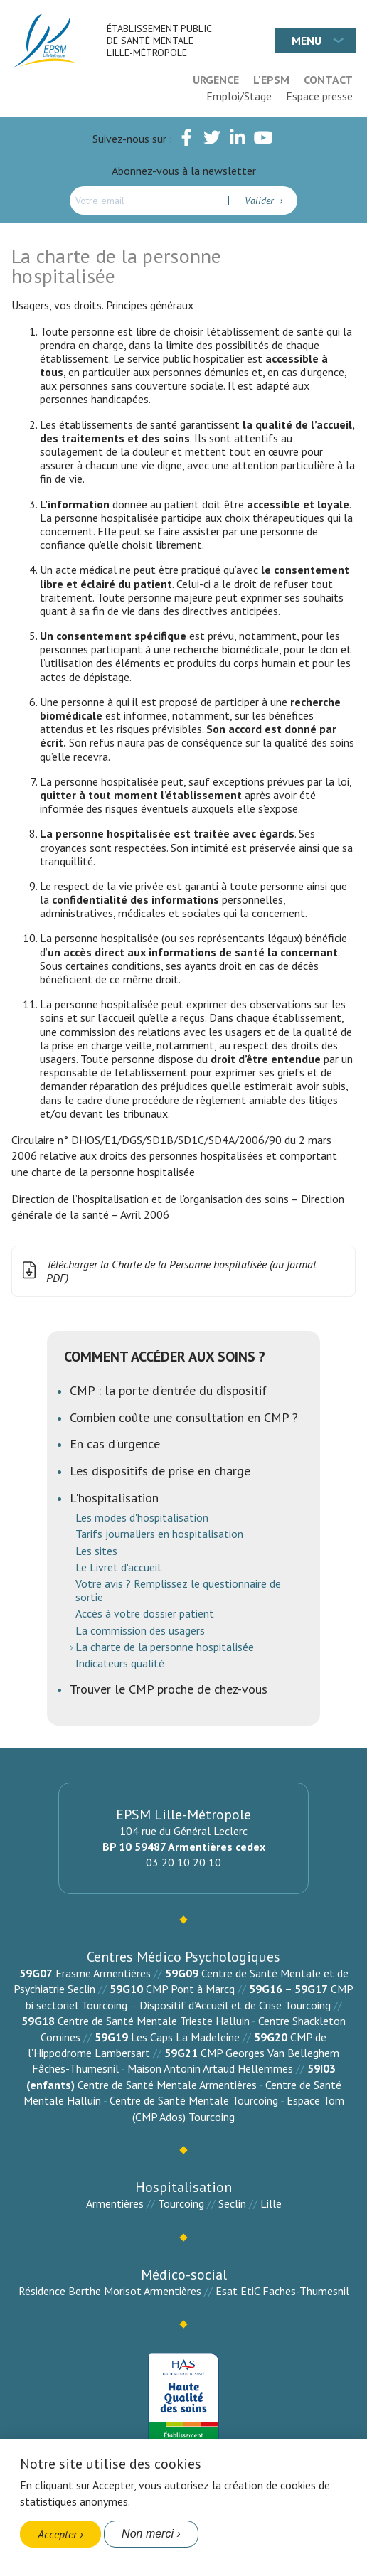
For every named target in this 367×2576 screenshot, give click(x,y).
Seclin (232, 2203)
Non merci (148, 2534)
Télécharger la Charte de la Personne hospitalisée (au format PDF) (167, 1271)
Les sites (96, 1551)
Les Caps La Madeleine (185, 2037)
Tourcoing (181, 2203)
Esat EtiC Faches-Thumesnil (282, 2291)
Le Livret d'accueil (118, 1567)
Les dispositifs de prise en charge (160, 1471)
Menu (306, 40)
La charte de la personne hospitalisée (164, 1647)
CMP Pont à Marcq (190, 1989)
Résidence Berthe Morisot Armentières (109, 2291)
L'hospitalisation (114, 1498)
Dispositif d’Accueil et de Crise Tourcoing (235, 2005)
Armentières (115, 2203)
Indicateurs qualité (119, 1663)
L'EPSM (271, 80)
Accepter (57, 2534)
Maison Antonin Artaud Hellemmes (210, 2068)
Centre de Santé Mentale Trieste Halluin (154, 2021)
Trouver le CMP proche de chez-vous (168, 1689)
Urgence (216, 80)
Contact (328, 80)
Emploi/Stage (239, 96)
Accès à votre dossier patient (144, 1613)
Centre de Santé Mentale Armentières (167, 2085)
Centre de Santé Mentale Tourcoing (194, 2100)
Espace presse (319, 96)
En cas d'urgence (115, 1444)
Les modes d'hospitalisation (141, 1517)
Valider (261, 200)
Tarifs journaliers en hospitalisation (159, 1534)
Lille (271, 2203)
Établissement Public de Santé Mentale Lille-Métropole (159, 40)
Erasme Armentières (103, 1973)
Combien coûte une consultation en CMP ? (184, 1417)
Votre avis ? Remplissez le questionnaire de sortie (178, 1590)
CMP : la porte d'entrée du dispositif (168, 1390)
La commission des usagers (140, 1630)
